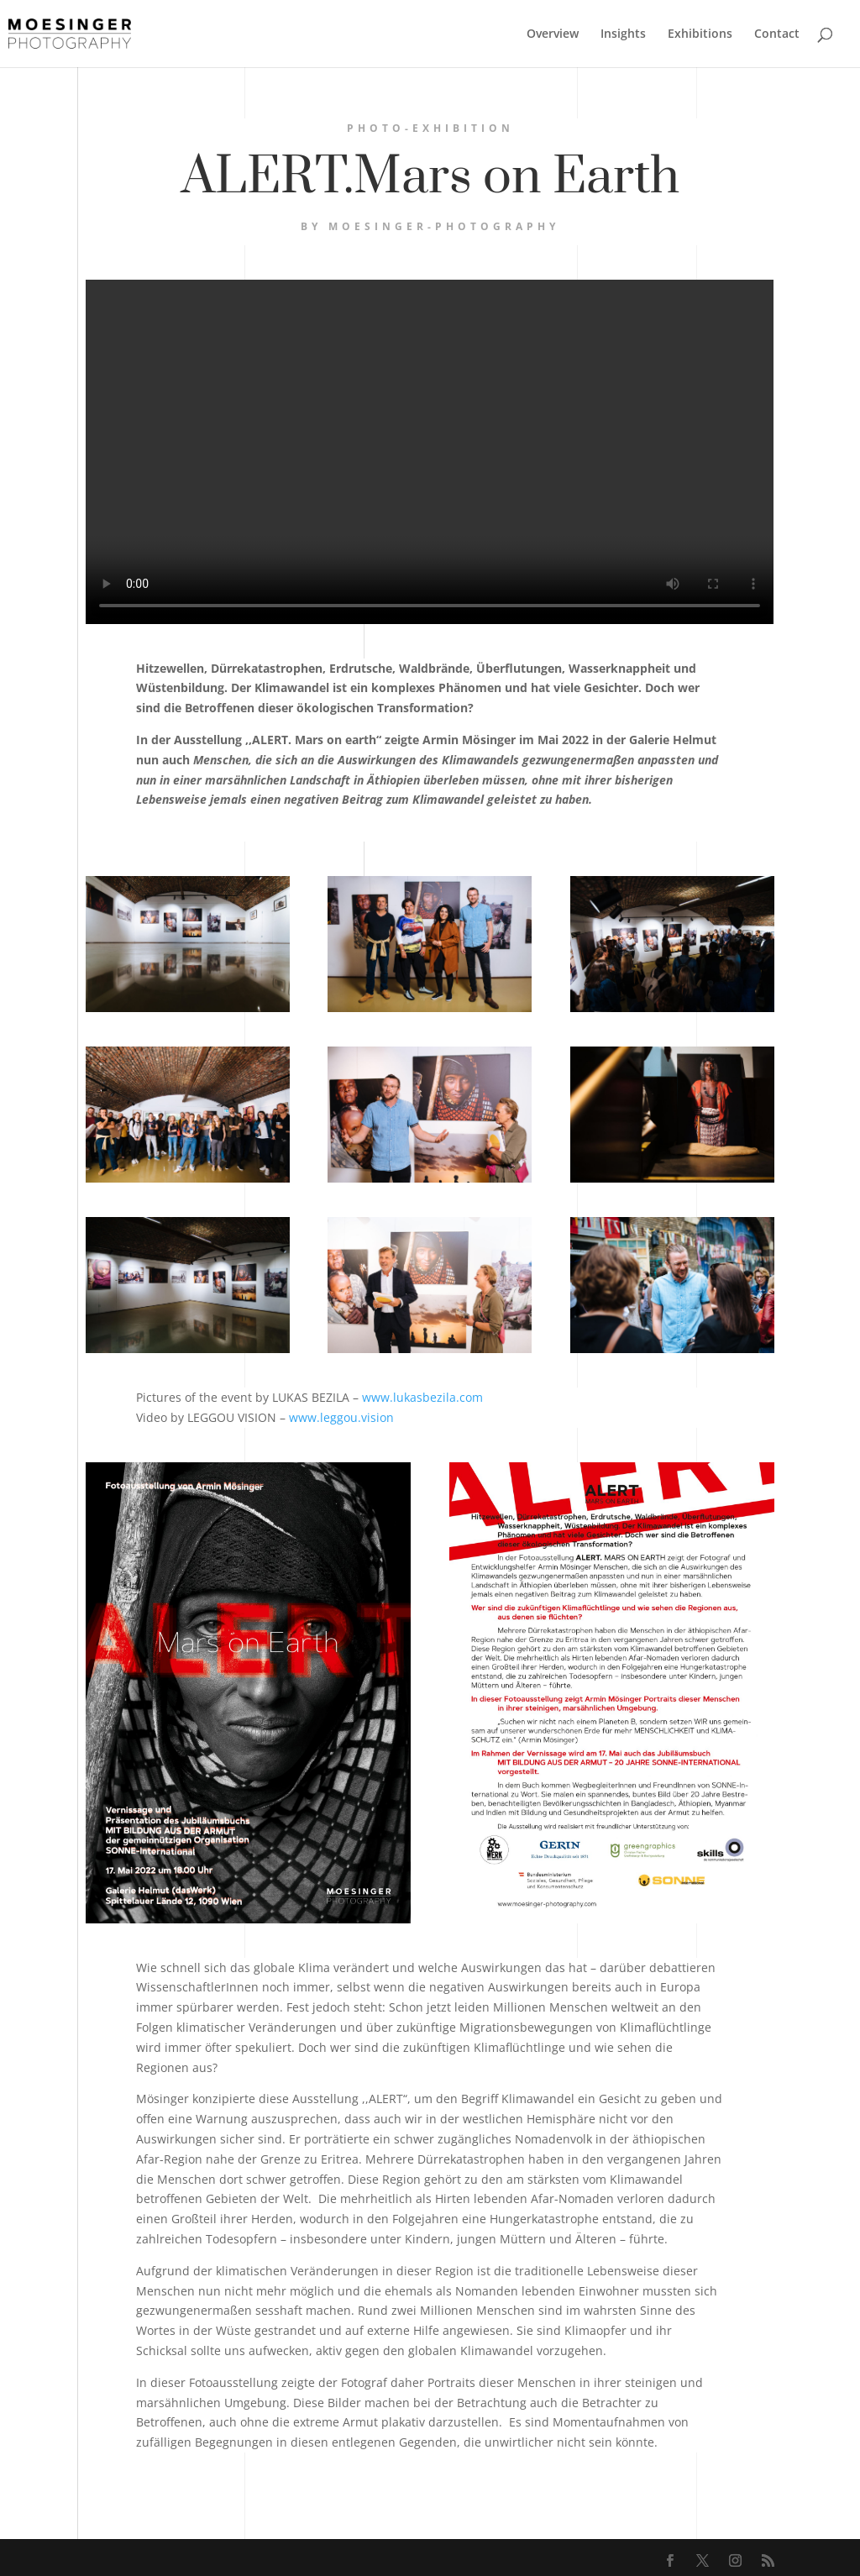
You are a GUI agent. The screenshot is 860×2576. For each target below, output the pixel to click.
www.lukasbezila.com (422, 1397)
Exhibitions (700, 34)
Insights (623, 34)
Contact (777, 34)
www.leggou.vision (341, 1417)
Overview (553, 34)
